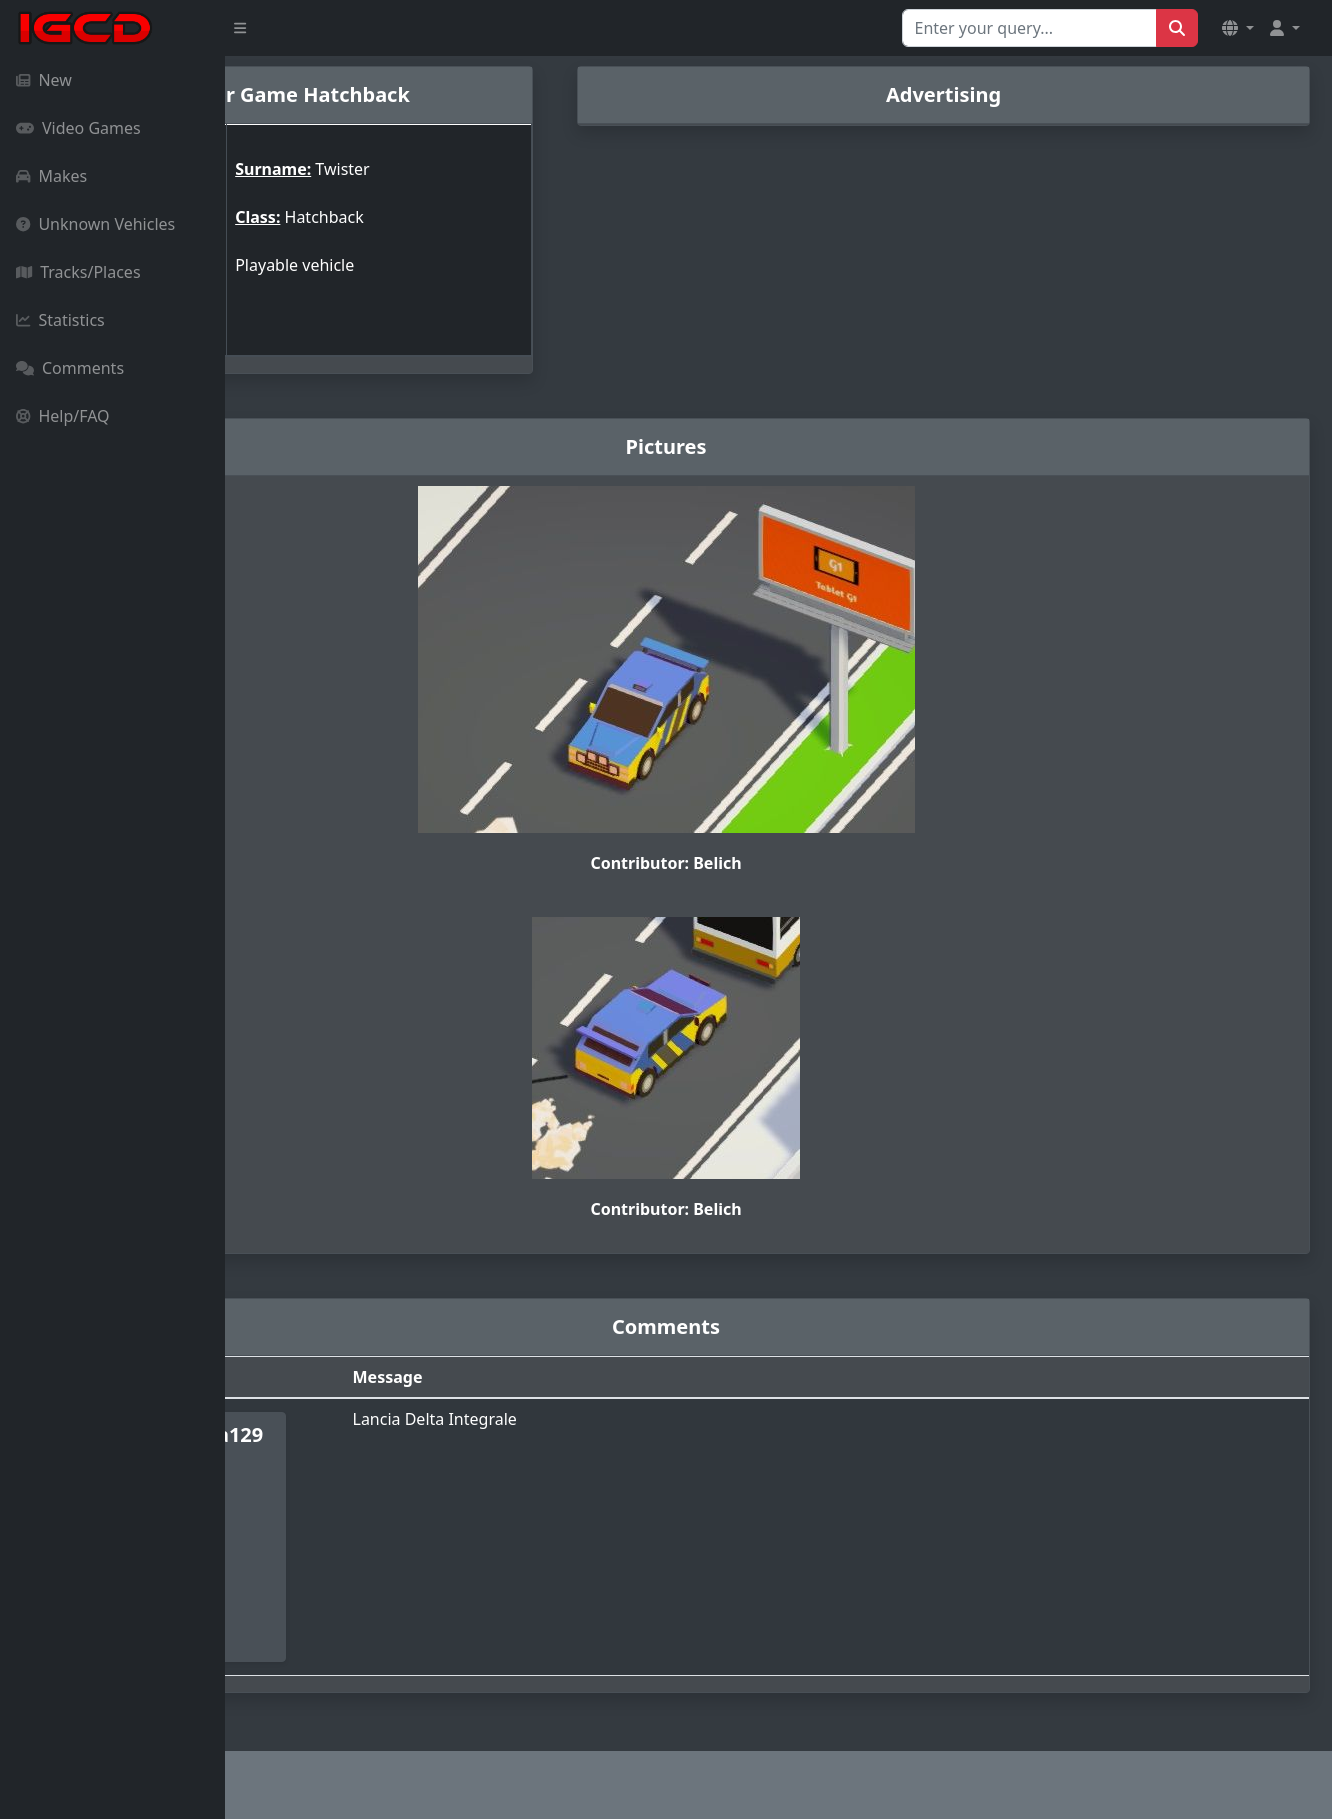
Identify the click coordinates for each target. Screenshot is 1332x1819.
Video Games (78, 128)
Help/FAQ (63, 416)
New (44, 80)
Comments (70, 368)
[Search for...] (1029, 28)
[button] (1238, 28)
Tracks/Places (78, 272)
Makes (51, 176)
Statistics (60, 320)
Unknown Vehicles (95, 224)
